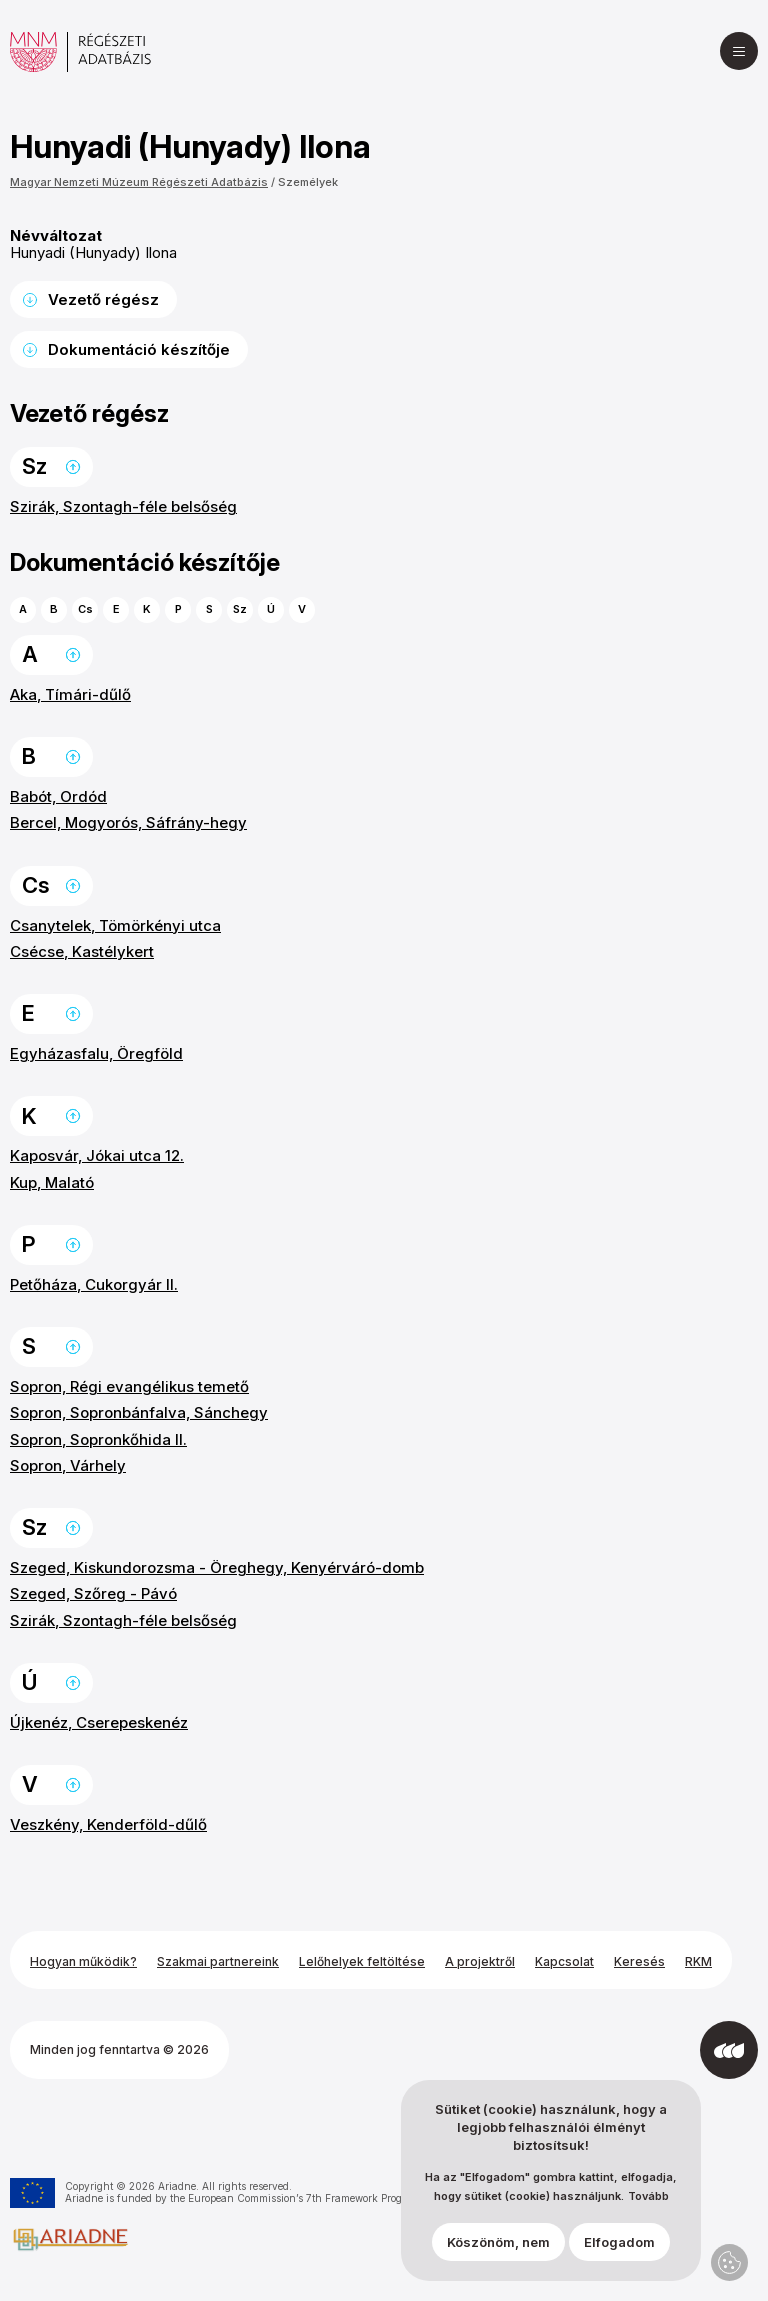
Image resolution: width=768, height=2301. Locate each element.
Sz (240, 609)
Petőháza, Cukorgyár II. (94, 1284)
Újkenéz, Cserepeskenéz (99, 1722)
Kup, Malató (52, 1182)
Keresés (639, 1961)
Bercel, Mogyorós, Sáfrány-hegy (128, 822)
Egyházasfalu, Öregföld (96, 1053)
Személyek (308, 182)
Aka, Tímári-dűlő (70, 694)
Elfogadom (619, 2242)
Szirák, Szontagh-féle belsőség (123, 506)
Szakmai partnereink (218, 1961)
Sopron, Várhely (68, 1465)
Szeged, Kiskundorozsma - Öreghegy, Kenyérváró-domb (217, 1567)
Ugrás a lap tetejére (73, 467)
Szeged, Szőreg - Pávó (93, 1593)
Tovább (648, 2196)
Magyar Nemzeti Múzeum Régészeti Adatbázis (139, 182)
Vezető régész (103, 299)
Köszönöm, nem (498, 2242)
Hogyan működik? (83, 1961)
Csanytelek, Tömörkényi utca (115, 925)
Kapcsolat (564, 1961)
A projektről (480, 1961)
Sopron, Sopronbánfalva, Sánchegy (139, 1412)
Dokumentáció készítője (139, 349)
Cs (85, 609)
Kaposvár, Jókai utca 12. (97, 1155)
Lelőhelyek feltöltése (362, 1961)
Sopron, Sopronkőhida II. (98, 1439)
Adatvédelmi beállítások (729, 2262)
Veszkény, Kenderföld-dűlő (108, 1824)
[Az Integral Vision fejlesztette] (729, 2050)
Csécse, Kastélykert (82, 951)
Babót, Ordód (58, 796)
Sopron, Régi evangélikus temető (129, 1386)
